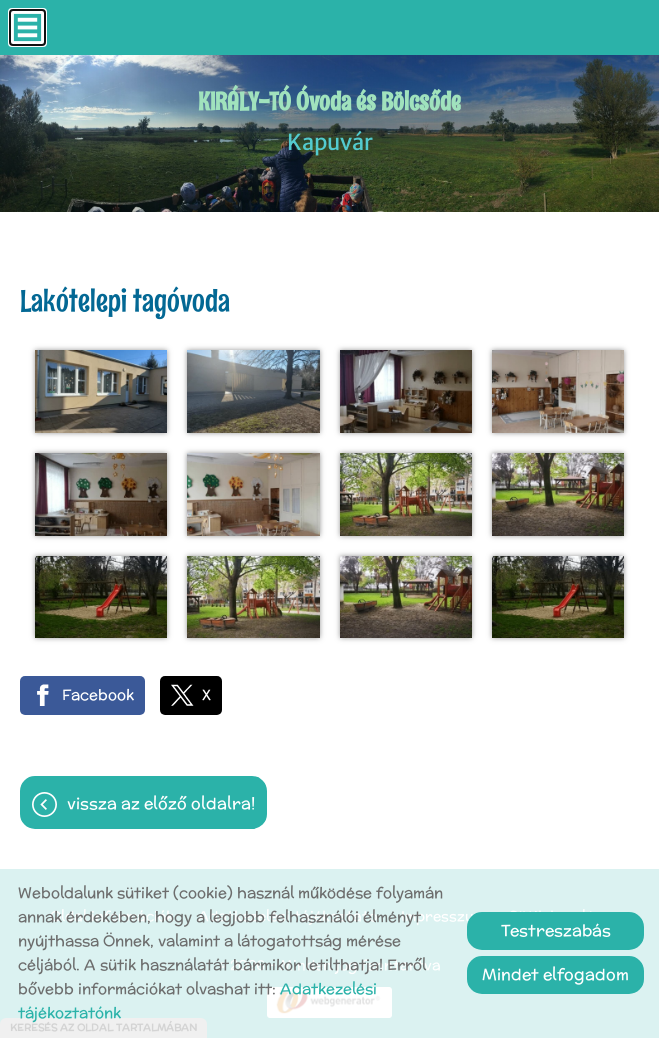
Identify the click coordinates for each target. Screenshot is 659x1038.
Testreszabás (556, 930)
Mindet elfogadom (555, 974)
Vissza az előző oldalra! (161, 803)
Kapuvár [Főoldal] (329, 120)
